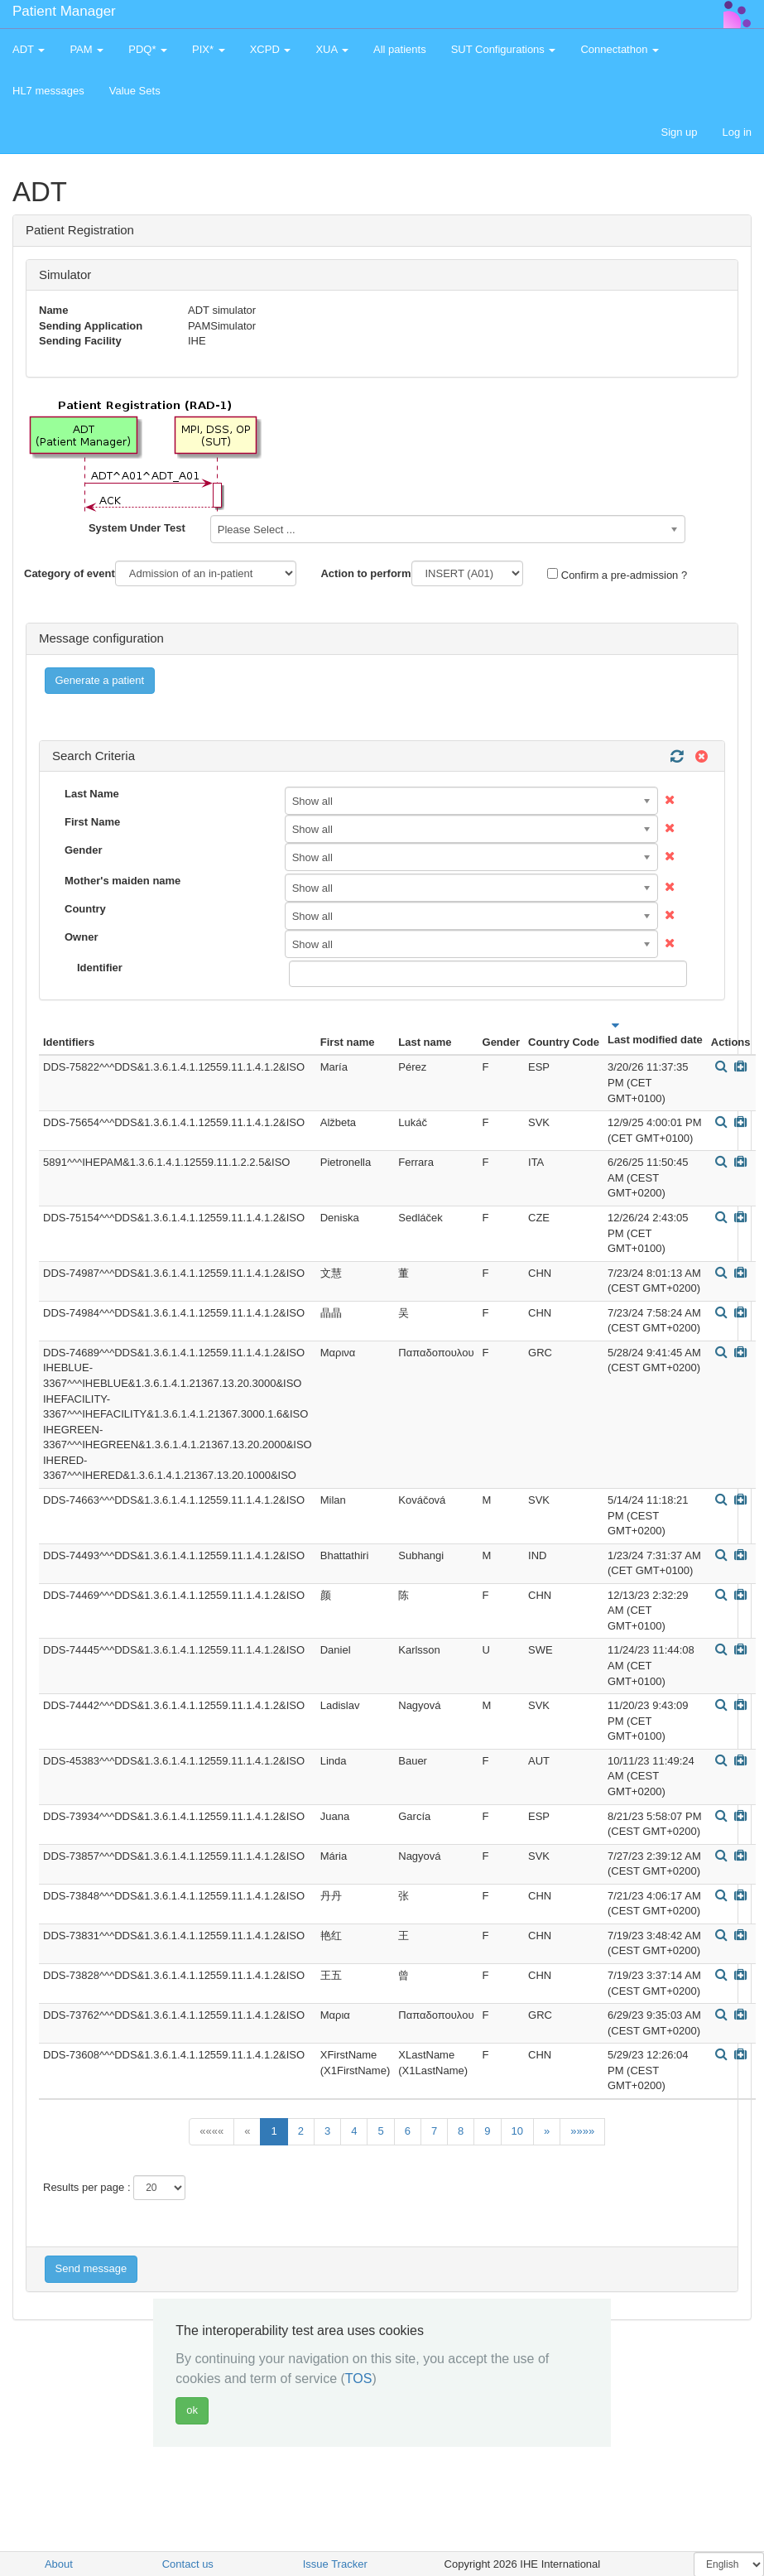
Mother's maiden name (122, 880)
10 (517, 2131)
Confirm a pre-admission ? (617, 574)
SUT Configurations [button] (503, 49)
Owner (81, 937)
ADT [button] (28, 49)
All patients (399, 49)
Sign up (679, 132)
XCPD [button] (270, 49)
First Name (92, 822)
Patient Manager (64, 11)
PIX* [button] (208, 49)
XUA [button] (331, 49)
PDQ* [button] (147, 49)
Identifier (100, 967)
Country (85, 909)
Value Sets (135, 90)
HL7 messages (48, 90)
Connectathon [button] (619, 49)
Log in (737, 132)
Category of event (69, 573)
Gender (84, 850)
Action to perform (365, 573)
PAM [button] (86, 49)
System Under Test (137, 528)
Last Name (92, 793)
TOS (358, 2378)
